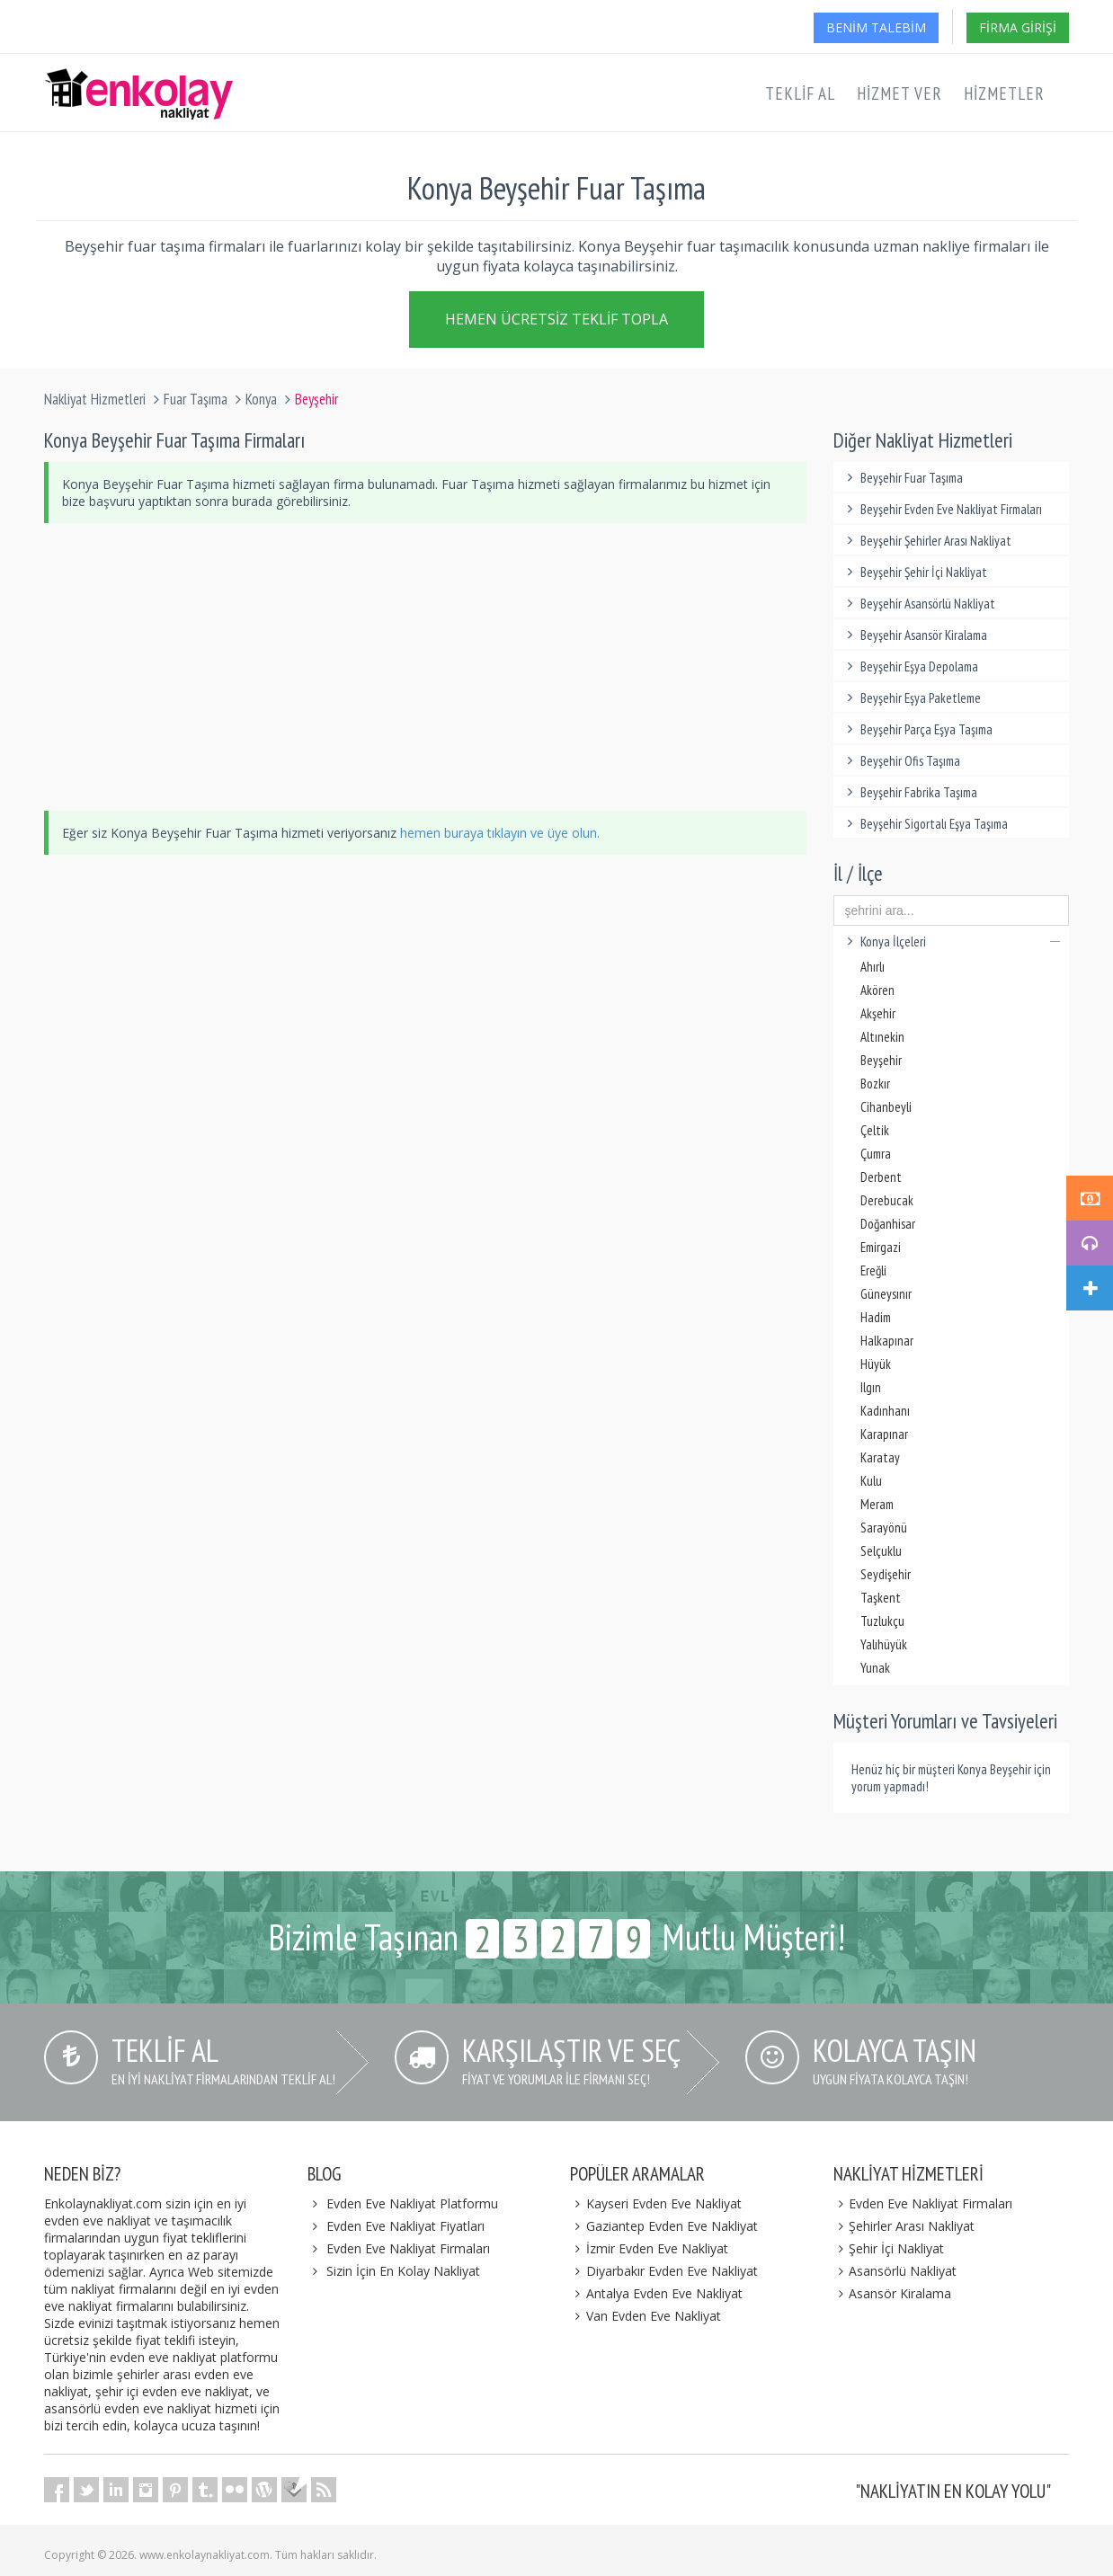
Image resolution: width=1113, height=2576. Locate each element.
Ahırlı (872, 966)
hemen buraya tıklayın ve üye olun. (500, 832)
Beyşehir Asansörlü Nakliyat (919, 603)
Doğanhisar (887, 1223)
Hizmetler (1004, 93)
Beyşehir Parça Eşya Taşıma (917, 729)
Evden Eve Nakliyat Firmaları (408, 2248)
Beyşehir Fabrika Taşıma (910, 792)
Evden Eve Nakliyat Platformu (412, 2203)
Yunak (875, 1667)
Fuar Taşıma (195, 399)
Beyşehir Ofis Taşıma (901, 760)
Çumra (875, 1153)
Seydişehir (885, 1574)
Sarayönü (883, 1527)
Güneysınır (886, 1293)
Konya (261, 399)
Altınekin (882, 1036)
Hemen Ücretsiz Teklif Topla (556, 321)
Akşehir (877, 1013)
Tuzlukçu (882, 1621)
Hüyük (875, 1363)
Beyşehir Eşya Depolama (910, 666)
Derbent (881, 1177)
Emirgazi (880, 1247)
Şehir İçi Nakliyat (889, 2248)
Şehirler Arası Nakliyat (904, 2225)
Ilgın (870, 1387)
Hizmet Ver (899, 93)
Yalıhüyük (883, 1644)
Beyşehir (881, 1060)
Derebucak (886, 1200)
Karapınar (884, 1434)
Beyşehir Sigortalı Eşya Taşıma (925, 823)
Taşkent (880, 1597)
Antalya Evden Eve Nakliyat (656, 2293)
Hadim (875, 1317)
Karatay (880, 1457)
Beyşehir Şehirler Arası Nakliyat (927, 540)
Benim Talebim (876, 27)
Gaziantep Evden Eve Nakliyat (664, 2225)
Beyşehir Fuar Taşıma (903, 477)
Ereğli (873, 1270)
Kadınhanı (885, 1410)
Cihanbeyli (886, 1106)
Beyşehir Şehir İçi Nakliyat (915, 572)
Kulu (871, 1480)
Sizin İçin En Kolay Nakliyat (403, 2270)
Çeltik (874, 1130)
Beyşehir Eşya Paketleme (912, 697)
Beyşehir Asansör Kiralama (915, 635)
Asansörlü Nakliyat (895, 2270)
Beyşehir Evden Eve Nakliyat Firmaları (942, 509)
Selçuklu (881, 1550)
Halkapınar (886, 1340)
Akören (877, 990)
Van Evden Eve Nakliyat (645, 2315)
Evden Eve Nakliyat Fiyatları (405, 2225)
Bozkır (875, 1083)
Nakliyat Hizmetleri (95, 399)
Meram (877, 1504)
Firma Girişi (1017, 27)
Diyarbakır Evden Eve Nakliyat (664, 2270)
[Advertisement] (425, 667)
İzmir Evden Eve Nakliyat (649, 2248)
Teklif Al (800, 93)
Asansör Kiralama (892, 2293)
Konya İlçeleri (951, 941)
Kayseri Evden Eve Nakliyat (656, 2203)
